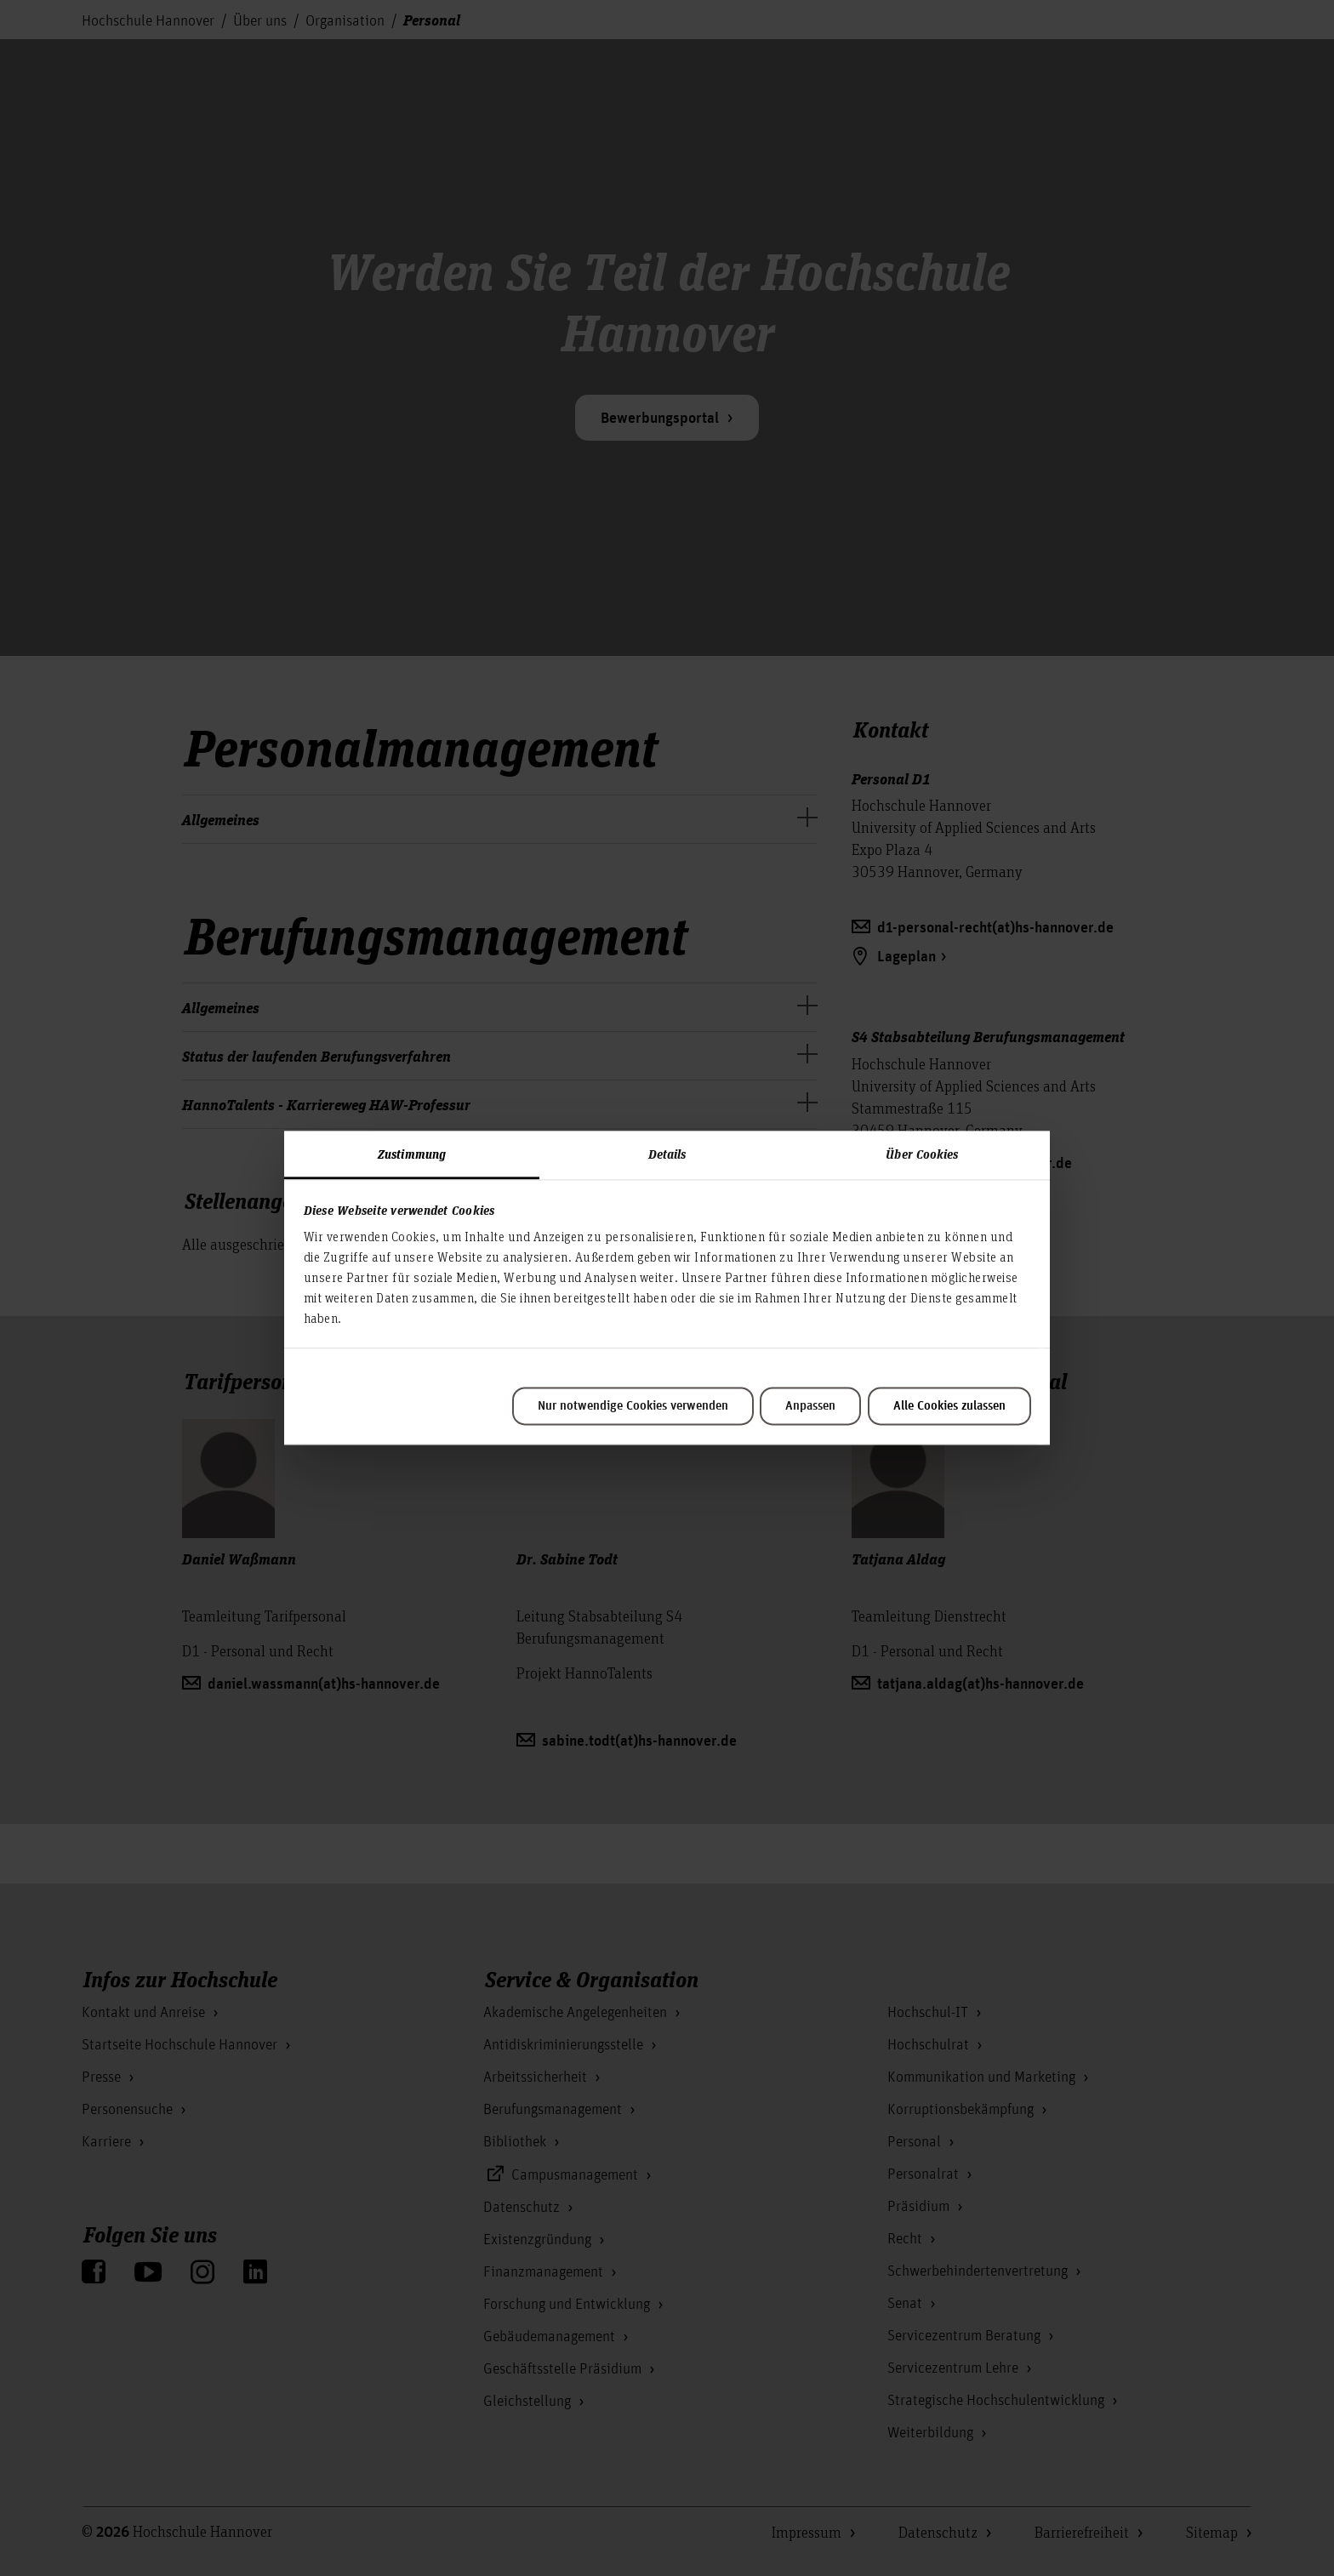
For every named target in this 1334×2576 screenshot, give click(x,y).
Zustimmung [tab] (412, 1153)
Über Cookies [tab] (922, 1153)
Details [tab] (667, 1153)
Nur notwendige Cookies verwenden (633, 1406)
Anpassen (810, 1406)
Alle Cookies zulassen (949, 1406)
